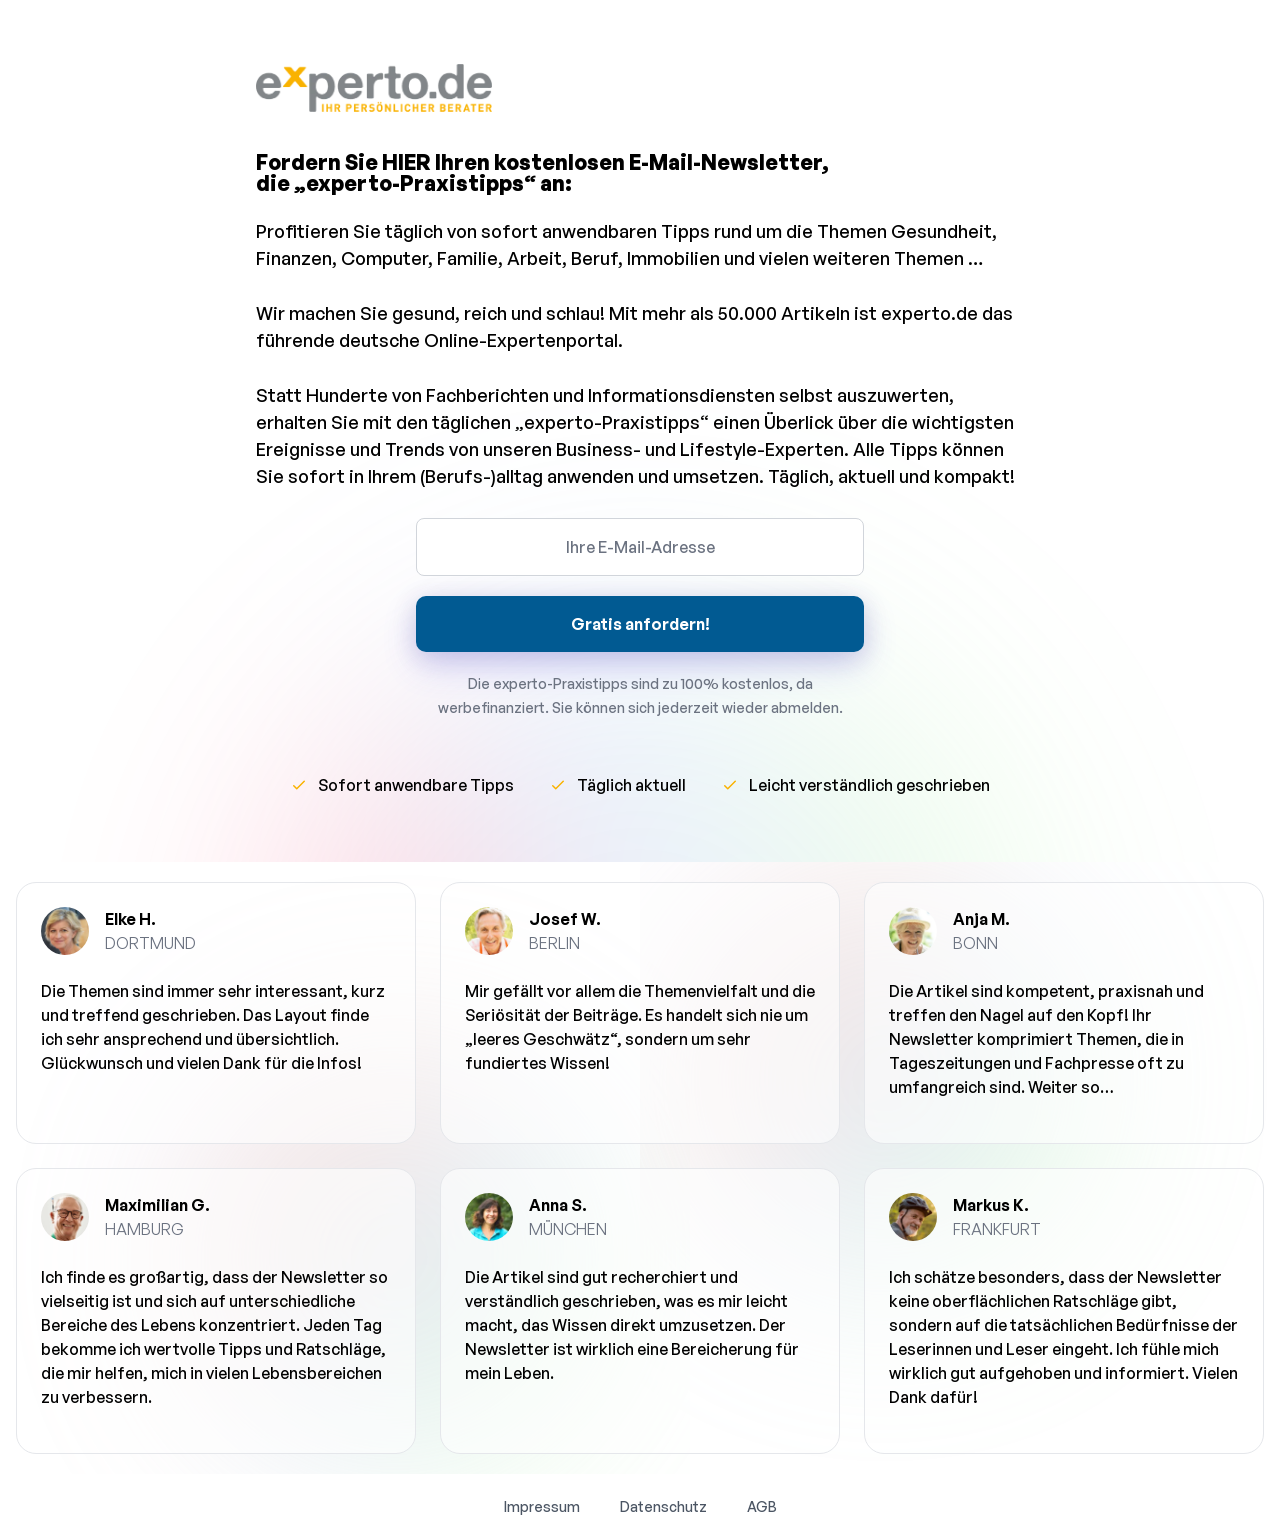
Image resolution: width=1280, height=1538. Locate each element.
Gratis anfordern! (640, 624)
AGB (762, 1506)
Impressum (542, 1506)
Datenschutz (663, 1506)
